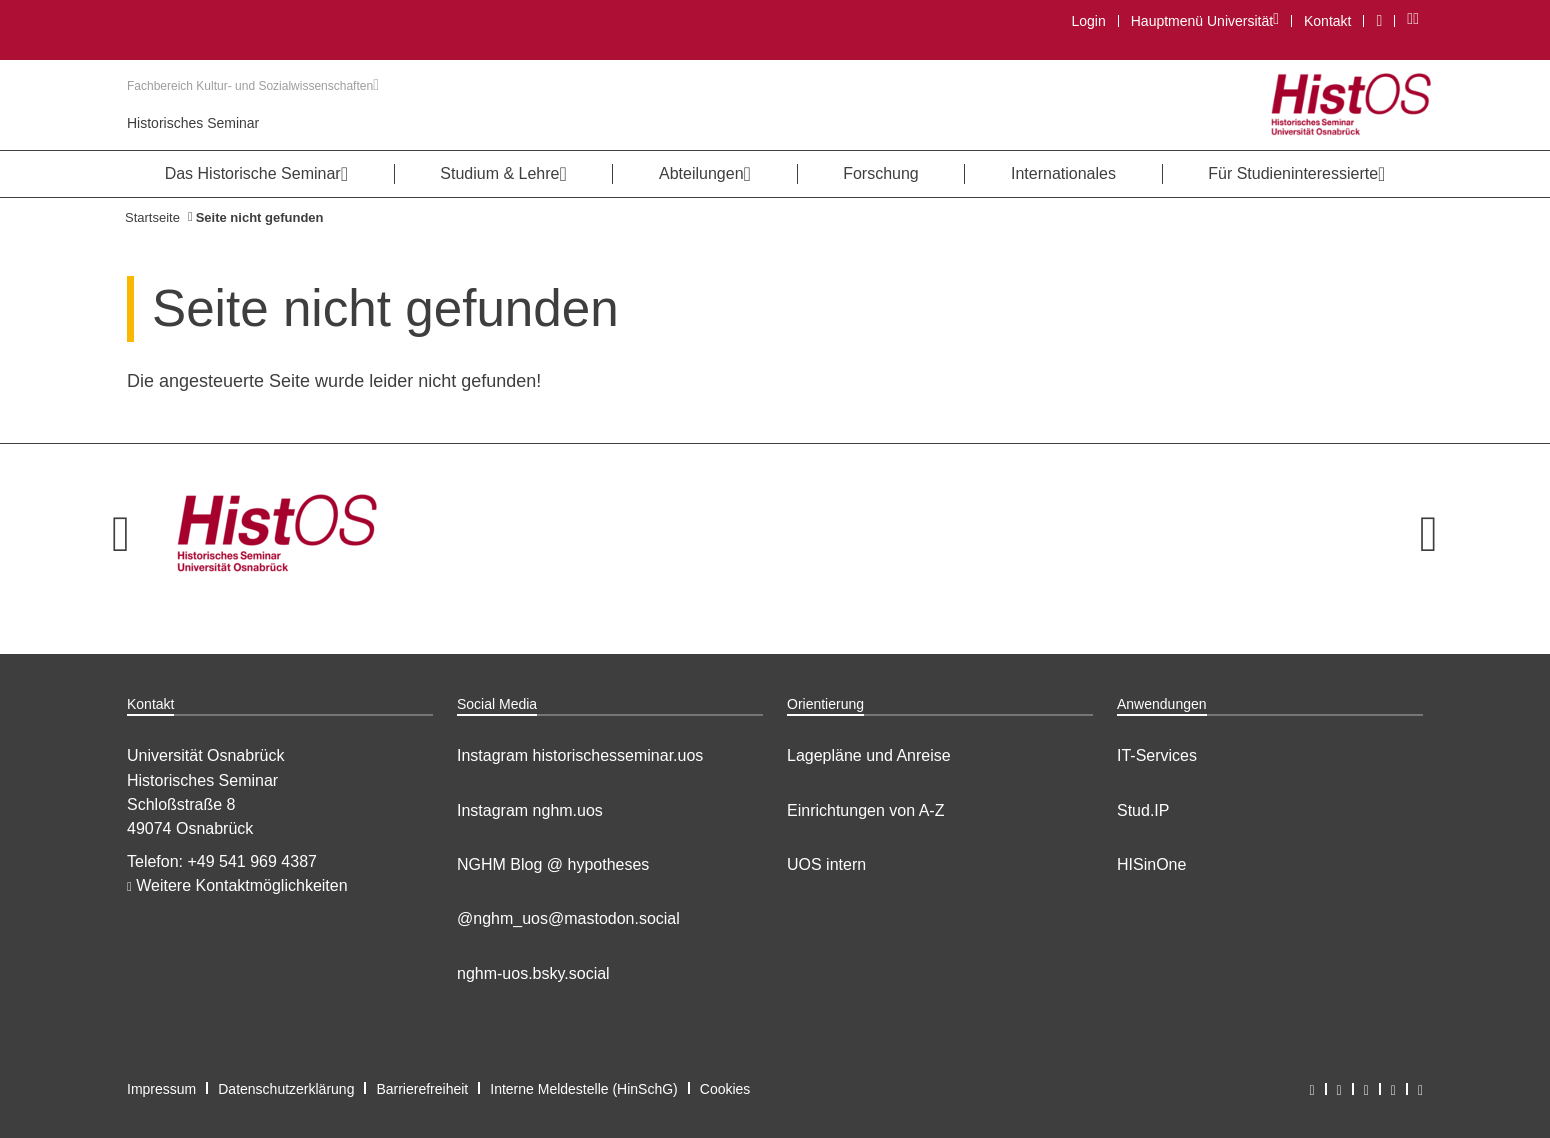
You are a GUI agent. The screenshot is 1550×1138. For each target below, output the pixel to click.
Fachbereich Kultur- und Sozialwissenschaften (253, 86)
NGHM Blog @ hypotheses (553, 864)
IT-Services (1157, 755)
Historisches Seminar (193, 123)
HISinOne (1151, 864)
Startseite (152, 217)
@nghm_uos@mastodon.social (568, 918)
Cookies (725, 1089)
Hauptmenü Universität (1204, 20)
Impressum (161, 1089)
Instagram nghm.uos (530, 810)
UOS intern (826, 864)
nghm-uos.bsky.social (533, 973)
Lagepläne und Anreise (869, 755)
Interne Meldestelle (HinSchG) (584, 1089)
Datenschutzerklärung (286, 1089)
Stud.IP (1143, 810)
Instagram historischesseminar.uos (580, 755)
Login (1088, 21)
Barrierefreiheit (422, 1089)
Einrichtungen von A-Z (865, 810)
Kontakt (1327, 21)
